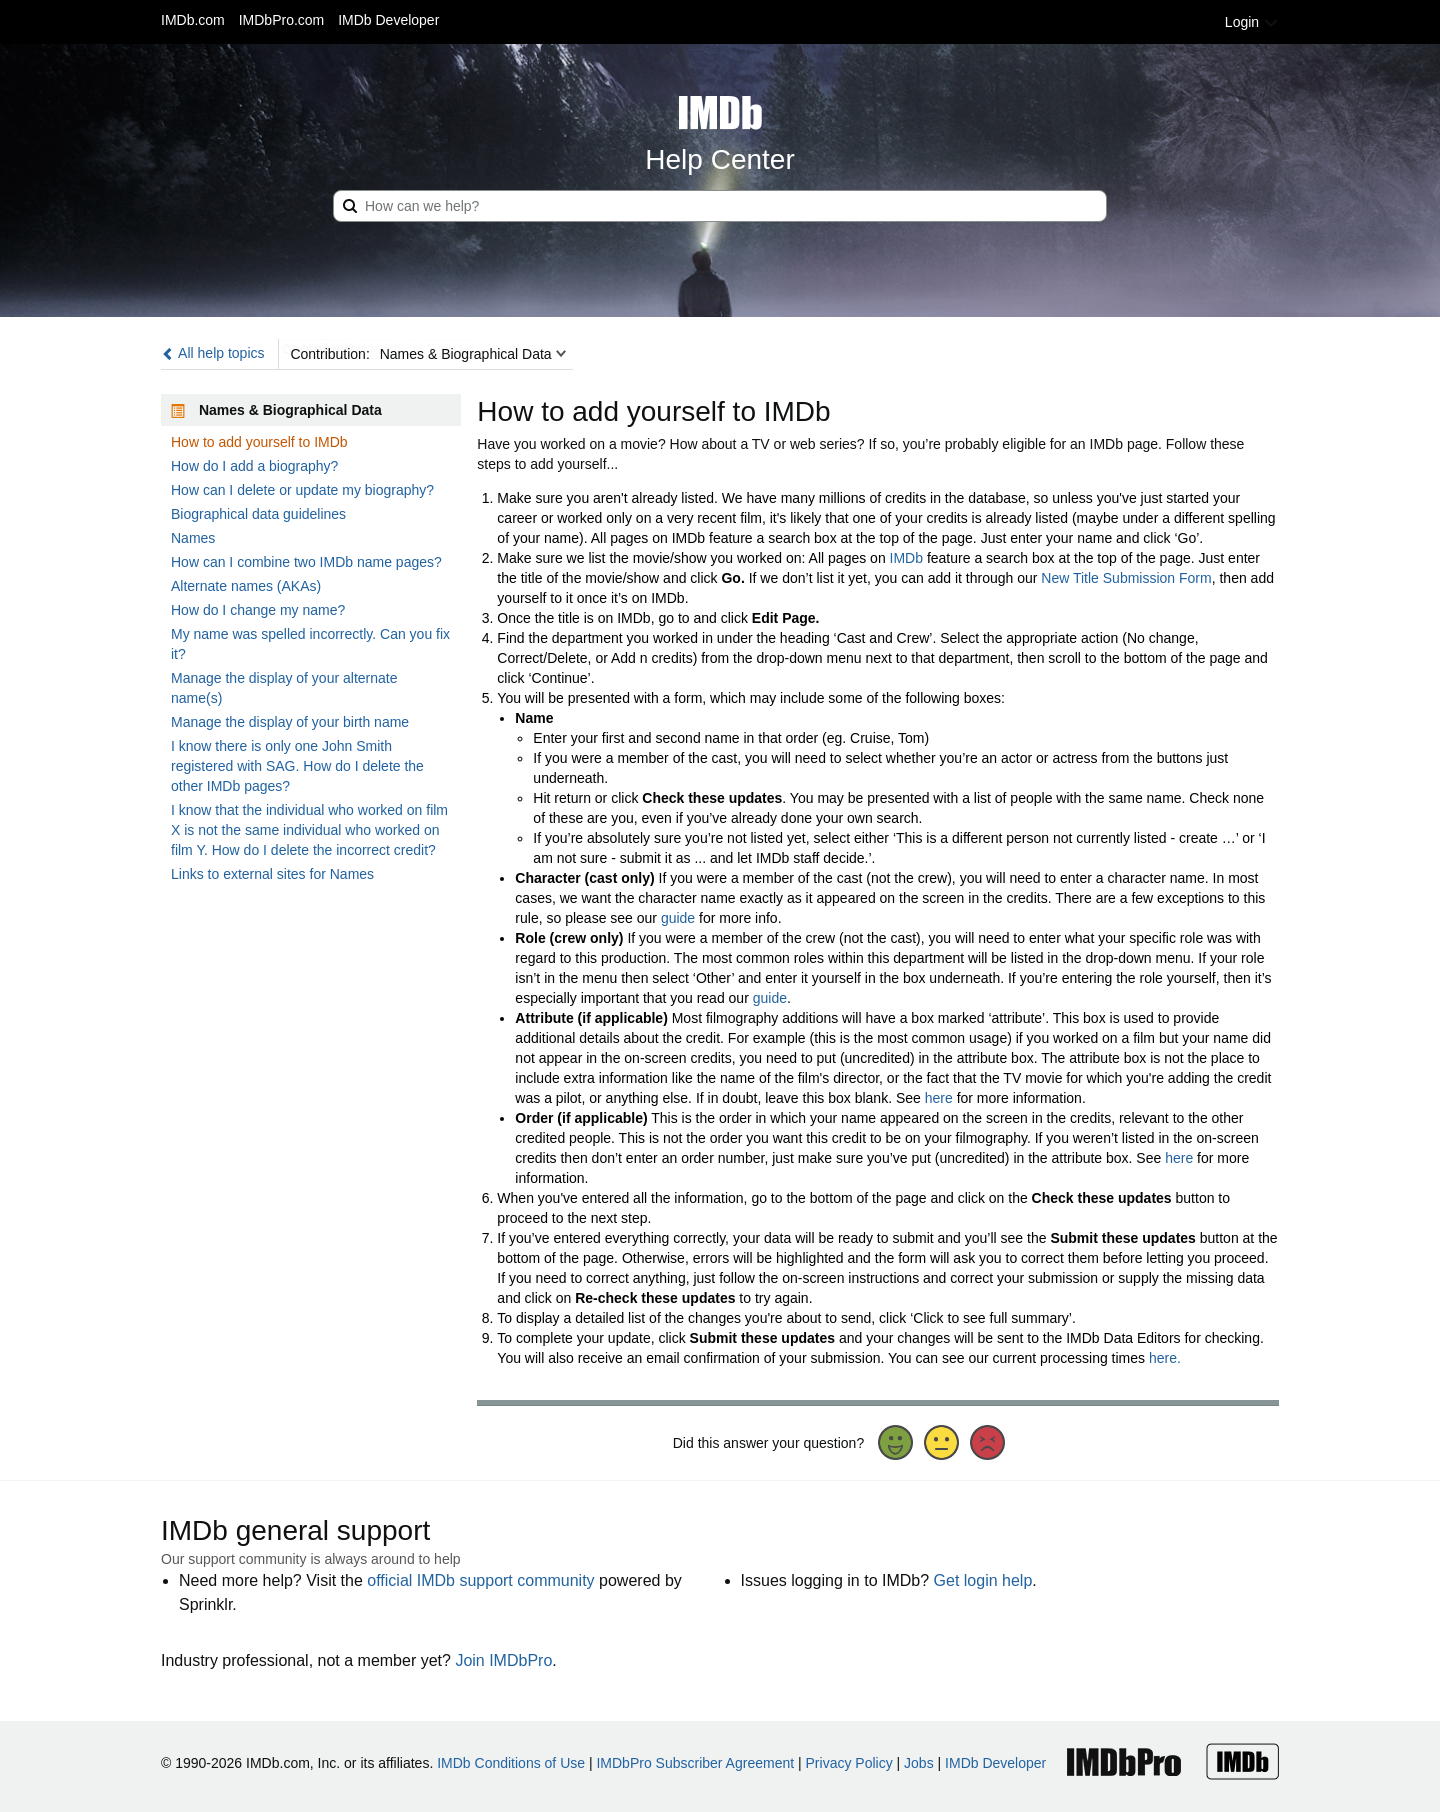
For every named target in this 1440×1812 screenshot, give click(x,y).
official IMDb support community (480, 1580)
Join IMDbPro (503, 1660)
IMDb (906, 558)
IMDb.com (193, 20)
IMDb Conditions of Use (511, 1763)
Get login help (983, 1580)
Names (193, 538)
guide (678, 918)
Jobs (919, 1763)
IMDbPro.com (282, 20)
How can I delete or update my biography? (302, 490)
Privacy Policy (849, 1763)
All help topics (213, 353)
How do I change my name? (258, 610)
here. (1165, 1358)
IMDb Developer (388, 20)
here (939, 1098)
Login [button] (1252, 22)
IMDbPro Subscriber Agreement (695, 1763)
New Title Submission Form (1126, 578)
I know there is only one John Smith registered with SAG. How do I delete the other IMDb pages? (297, 766)
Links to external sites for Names (272, 874)
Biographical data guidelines (258, 514)
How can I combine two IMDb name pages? (306, 562)
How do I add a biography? (254, 466)
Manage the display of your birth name (290, 722)
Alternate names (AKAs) (246, 586)
